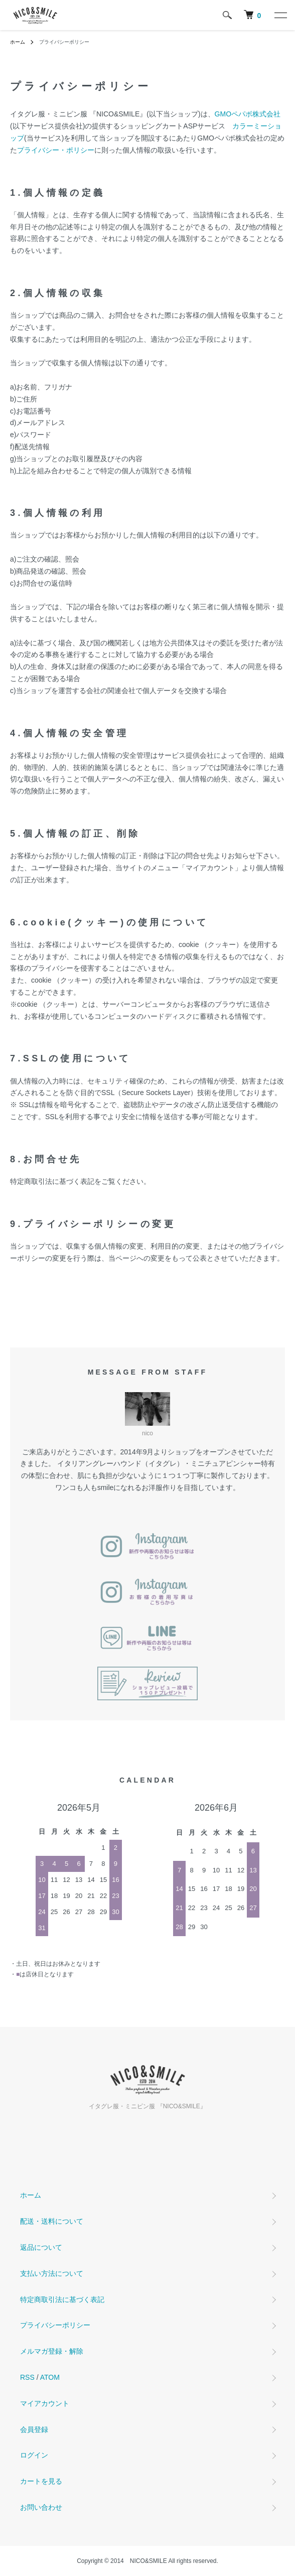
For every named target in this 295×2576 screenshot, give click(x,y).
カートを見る (41, 2481)
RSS (27, 2377)
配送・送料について (51, 2221)
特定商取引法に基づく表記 (62, 2299)
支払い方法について (51, 2273)
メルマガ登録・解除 (51, 2351)
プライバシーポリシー (55, 2325)
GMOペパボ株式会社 (247, 114)
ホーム (17, 42)
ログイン (34, 2455)
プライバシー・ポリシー (55, 150)
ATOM (50, 2377)
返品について (41, 2247)
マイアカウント (44, 2403)
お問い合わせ (41, 2507)
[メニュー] (280, 15)
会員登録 (34, 2429)
